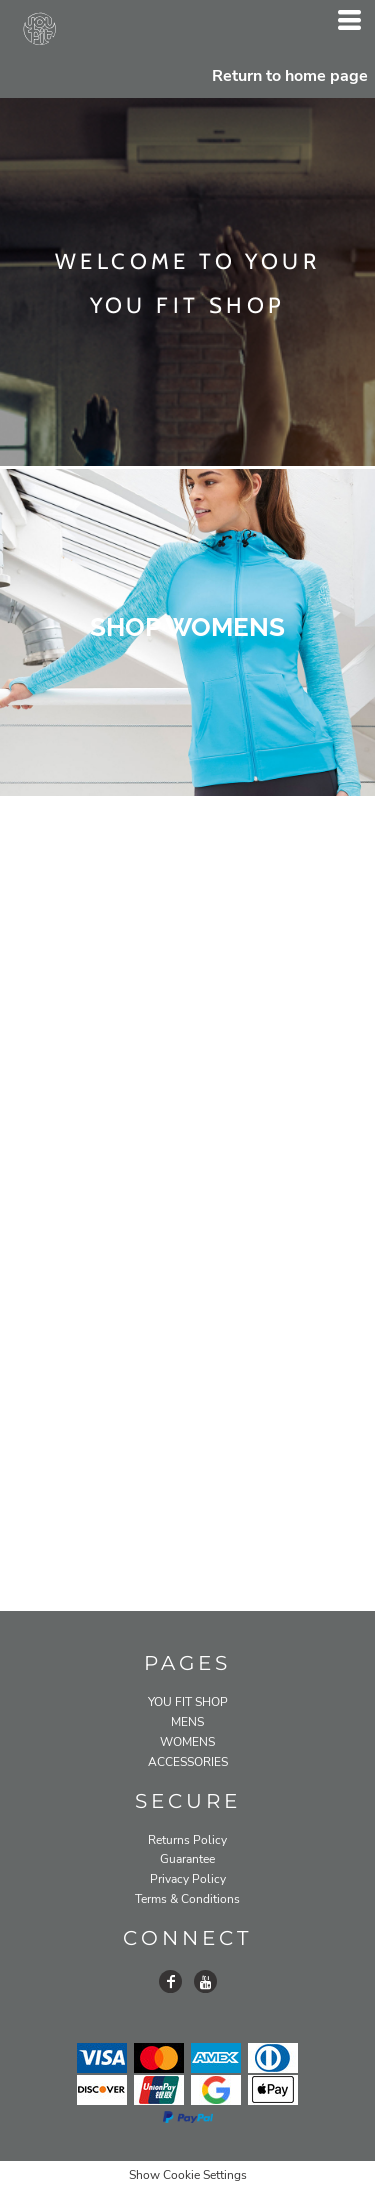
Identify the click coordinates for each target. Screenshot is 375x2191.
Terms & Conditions (187, 1899)
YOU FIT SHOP (188, 1702)
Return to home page (290, 76)
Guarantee (187, 1859)
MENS (187, 1722)
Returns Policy (187, 1840)
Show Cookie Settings (188, 2175)
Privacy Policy (188, 1879)
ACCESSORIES (188, 1762)
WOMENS (187, 1742)
